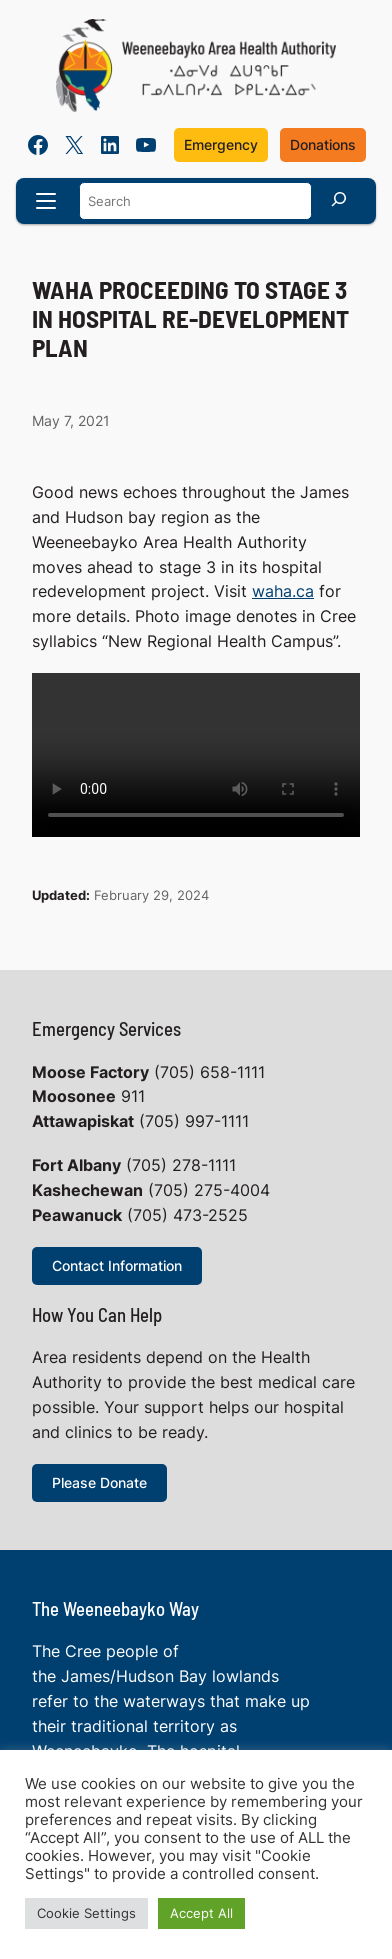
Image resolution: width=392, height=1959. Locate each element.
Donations (323, 144)
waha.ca (283, 592)
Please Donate (99, 1482)
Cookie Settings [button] (86, 1913)
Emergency (221, 144)
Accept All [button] (201, 1913)
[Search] (339, 199)
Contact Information (117, 1265)
